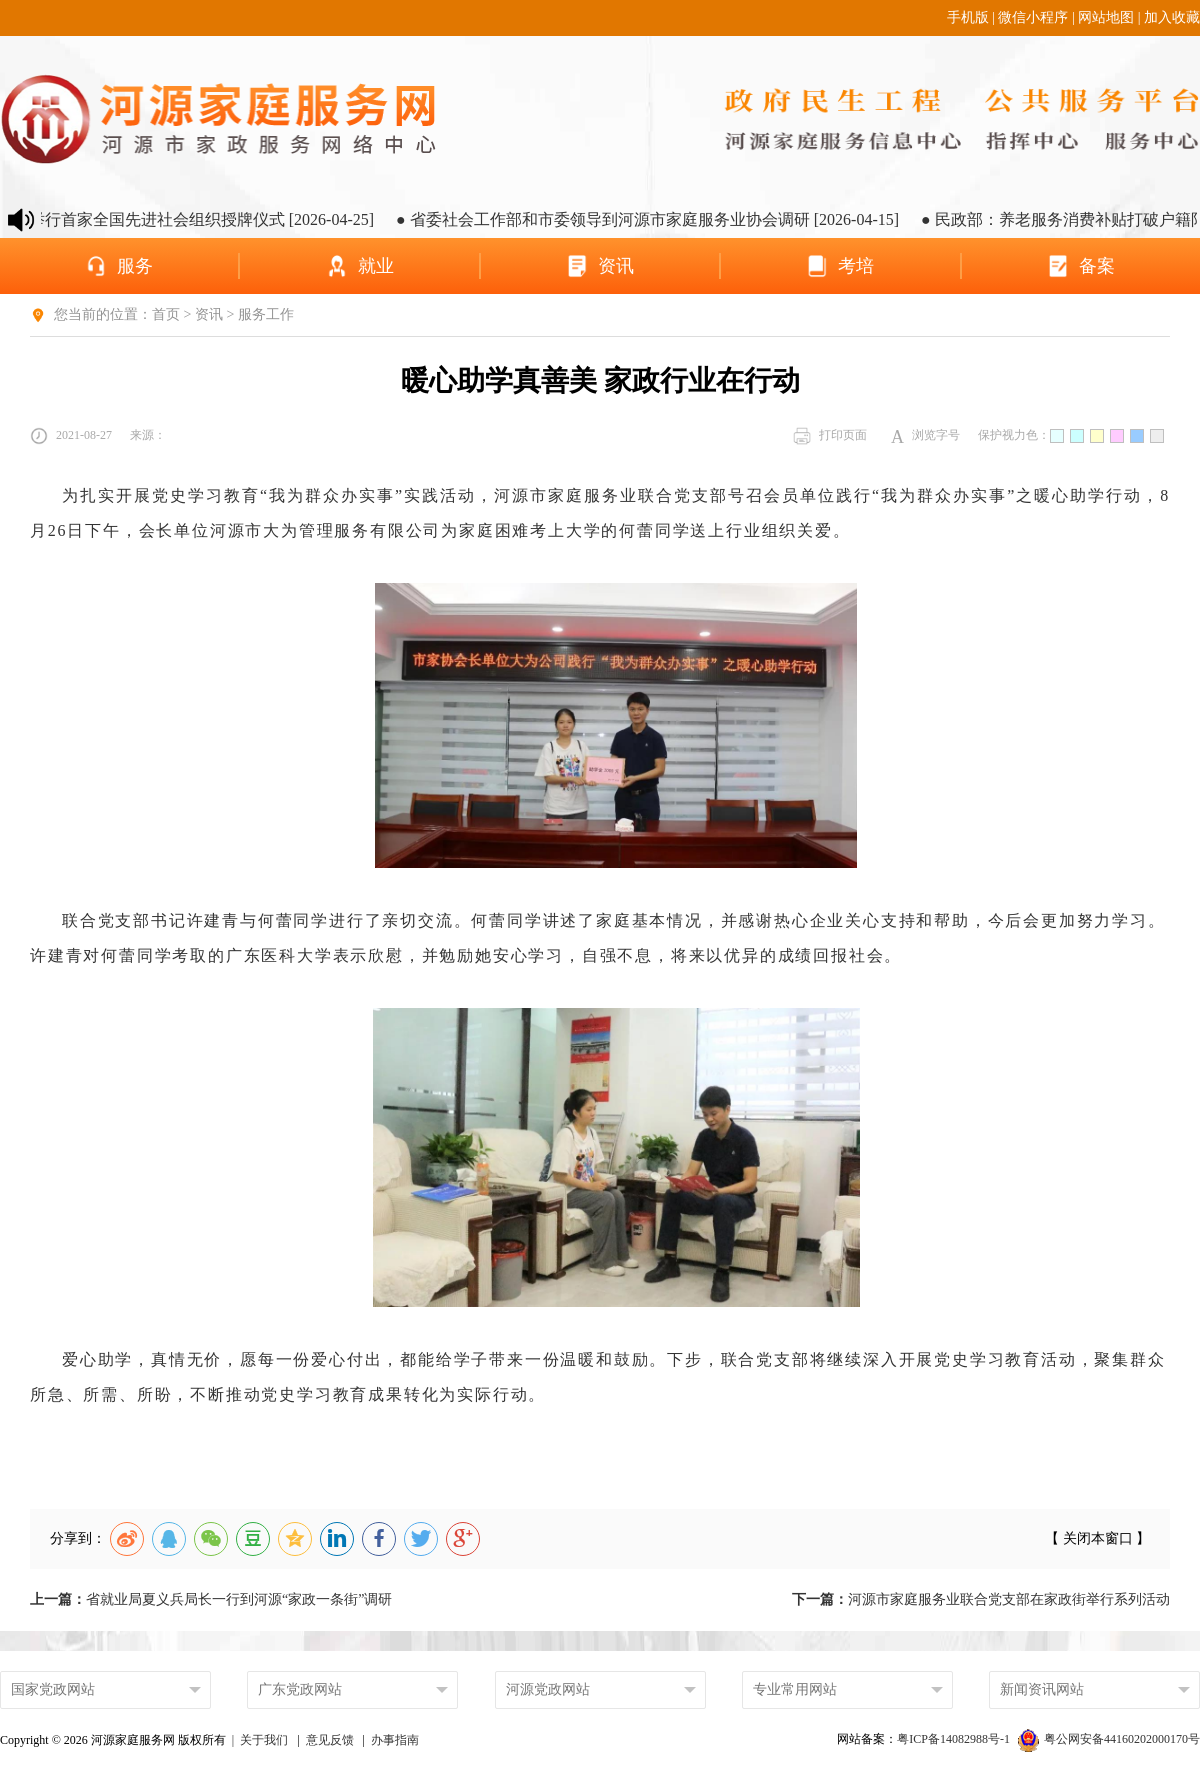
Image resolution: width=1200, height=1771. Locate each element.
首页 (166, 314)
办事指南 (395, 1740)
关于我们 (264, 1740)
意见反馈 (330, 1740)
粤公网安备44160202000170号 (1109, 1739)
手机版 (968, 17)
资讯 (209, 314)
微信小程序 (1033, 17)
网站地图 (1106, 17)
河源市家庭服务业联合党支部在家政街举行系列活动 (981, 1599)
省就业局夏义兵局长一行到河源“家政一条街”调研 (211, 1599)
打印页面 (830, 436)
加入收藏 (1172, 17)
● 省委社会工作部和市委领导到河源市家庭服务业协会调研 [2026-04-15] (657, 219)
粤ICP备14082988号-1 (955, 1739)
